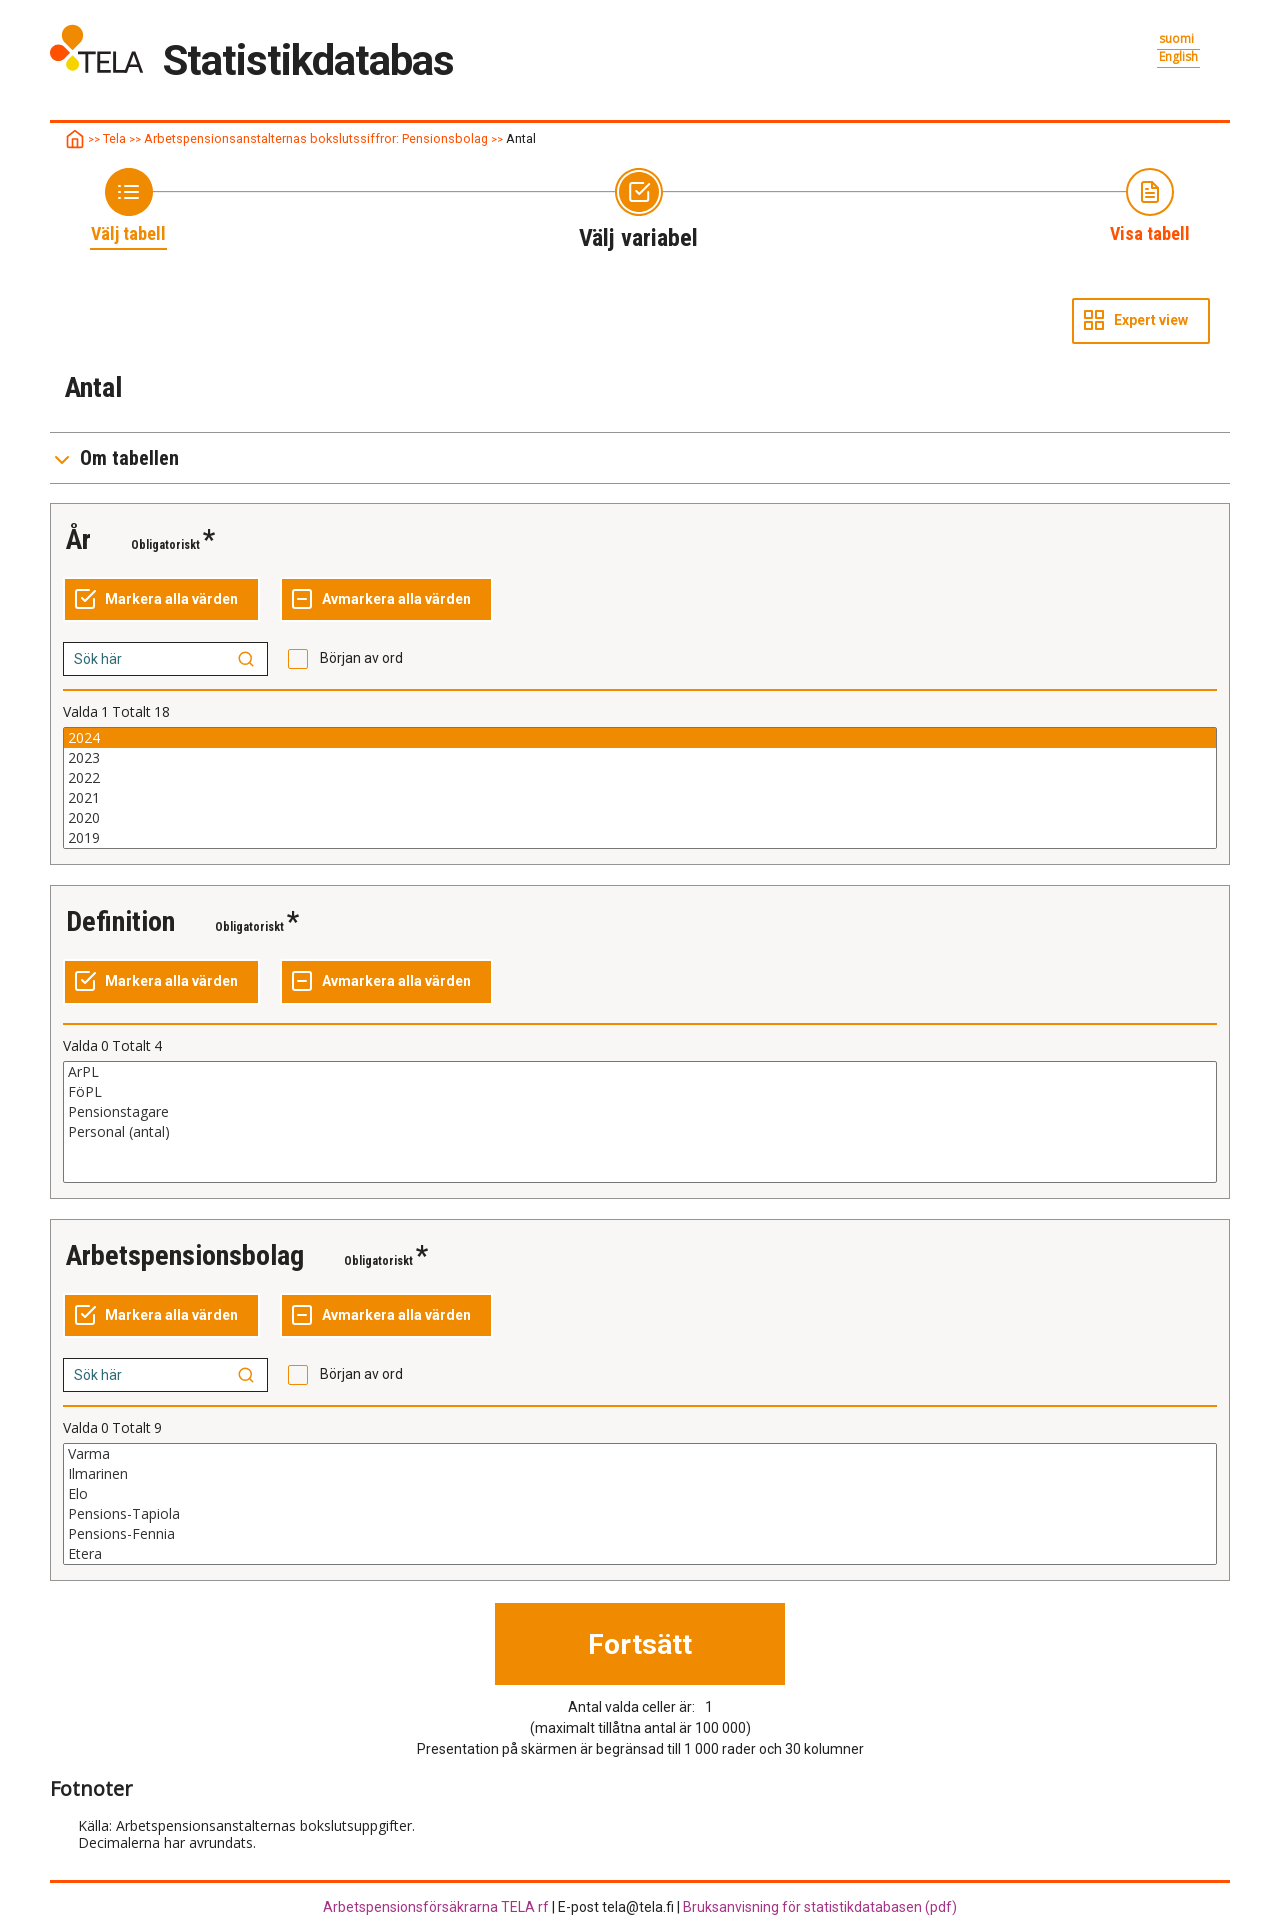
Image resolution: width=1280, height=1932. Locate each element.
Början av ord (361, 658)
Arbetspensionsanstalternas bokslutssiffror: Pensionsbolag (316, 138)
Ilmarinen (640, 1474)
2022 (640, 778)
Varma (640, 1454)
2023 (640, 758)
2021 (640, 798)
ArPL (640, 1072)
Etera (640, 1554)
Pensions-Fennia (640, 1534)
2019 (640, 838)
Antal (521, 138)
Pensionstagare (640, 1112)
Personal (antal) (640, 1132)
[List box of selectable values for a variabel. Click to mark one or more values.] (640, 788)
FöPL (640, 1092)
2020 (640, 818)
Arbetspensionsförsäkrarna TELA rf (436, 1907)
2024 (640, 738)
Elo (640, 1494)
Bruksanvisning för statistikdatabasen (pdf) (820, 1907)
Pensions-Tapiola (640, 1514)
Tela (114, 138)
